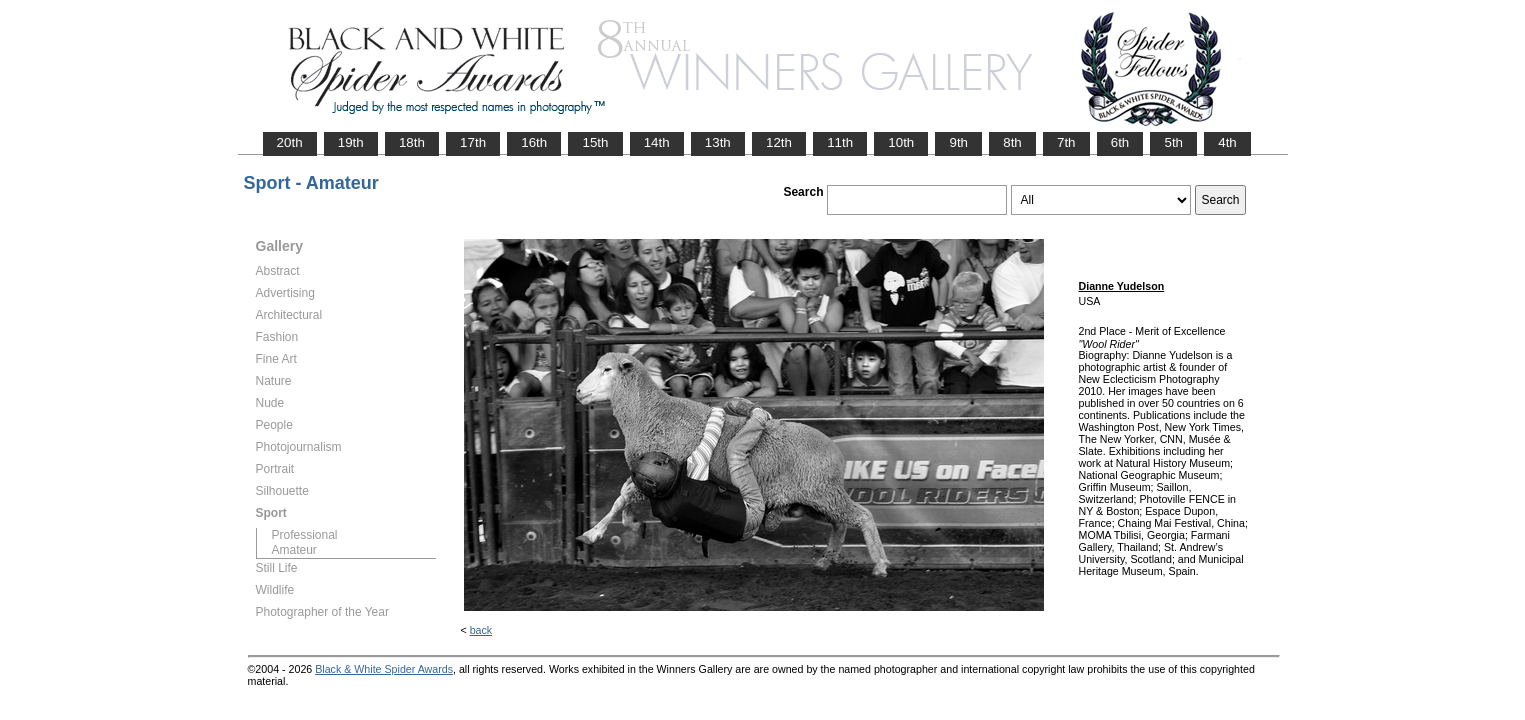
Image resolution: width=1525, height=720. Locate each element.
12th (779, 142)
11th (840, 142)
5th (1173, 142)
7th (1066, 142)
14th (657, 142)
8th (1012, 142)
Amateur (294, 550)
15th (595, 142)
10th (901, 142)
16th (534, 142)
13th (718, 142)
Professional (305, 535)
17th (473, 142)
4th (1227, 142)
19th (351, 142)
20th (290, 142)
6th (1120, 142)
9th (958, 142)
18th (412, 142)
